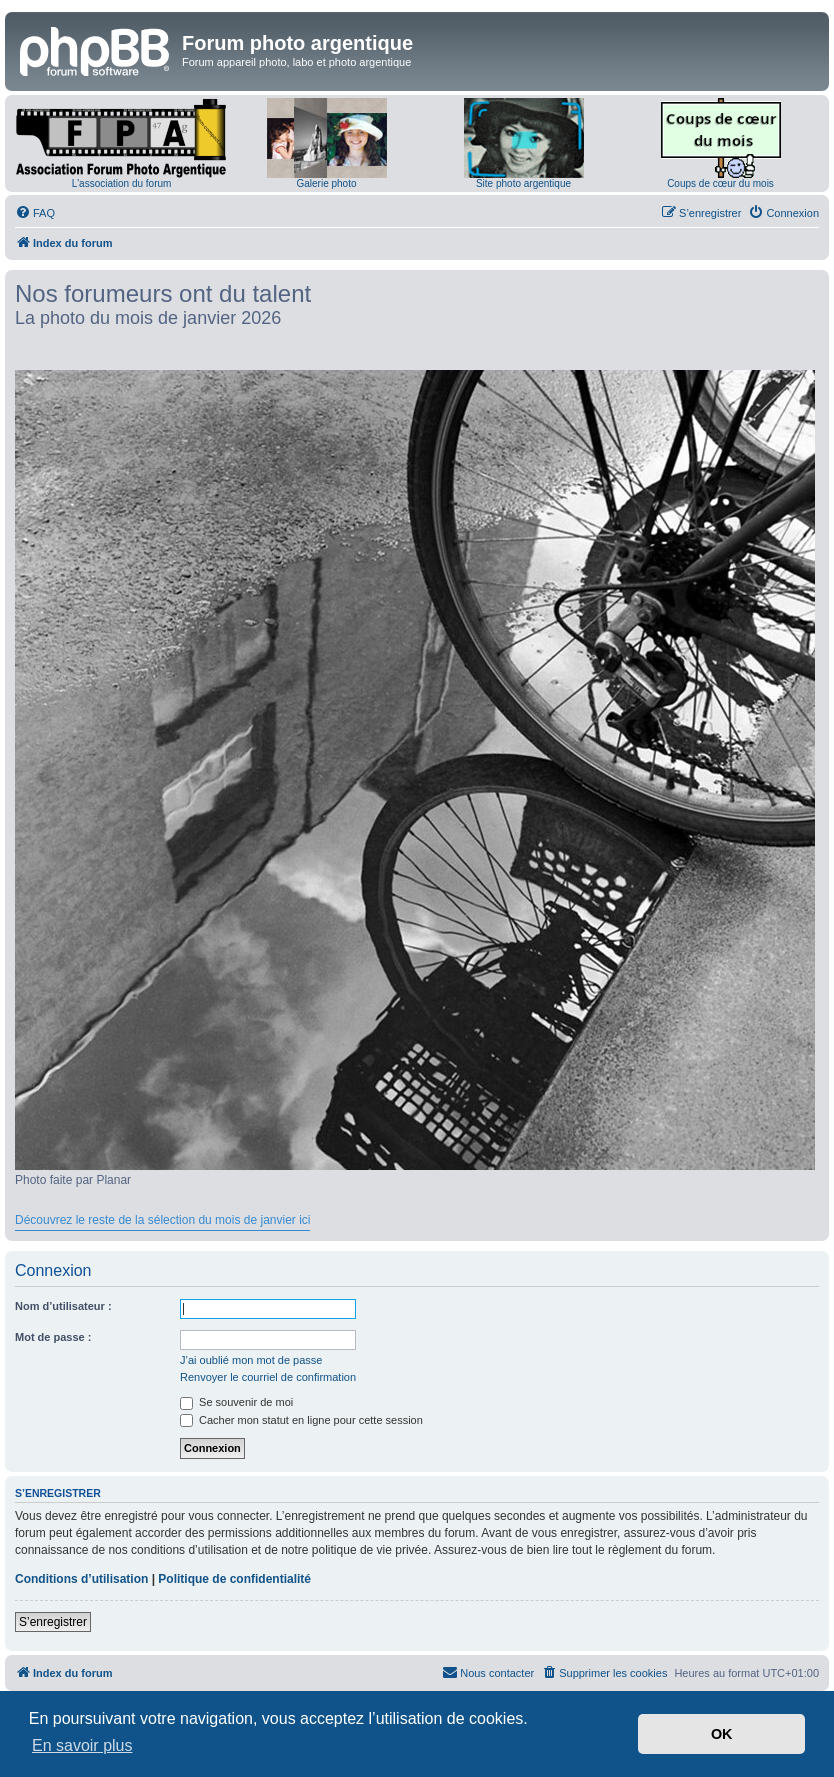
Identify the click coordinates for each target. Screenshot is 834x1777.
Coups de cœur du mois (720, 183)
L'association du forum (122, 183)
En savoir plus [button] (82, 1745)
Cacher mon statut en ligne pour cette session (301, 1420)
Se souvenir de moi (236, 1402)
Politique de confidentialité (234, 1579)
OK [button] (722, 1734)
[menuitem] (35, 213)
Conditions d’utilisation (81, 1579)
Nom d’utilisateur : (63, 1306)
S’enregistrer (53, 1622)
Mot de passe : (53, 1337)
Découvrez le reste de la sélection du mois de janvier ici (162, 1220)
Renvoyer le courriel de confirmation (268, 1377)
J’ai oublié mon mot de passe (251, 1360)
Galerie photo (326, 183)
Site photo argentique (523, 183)
